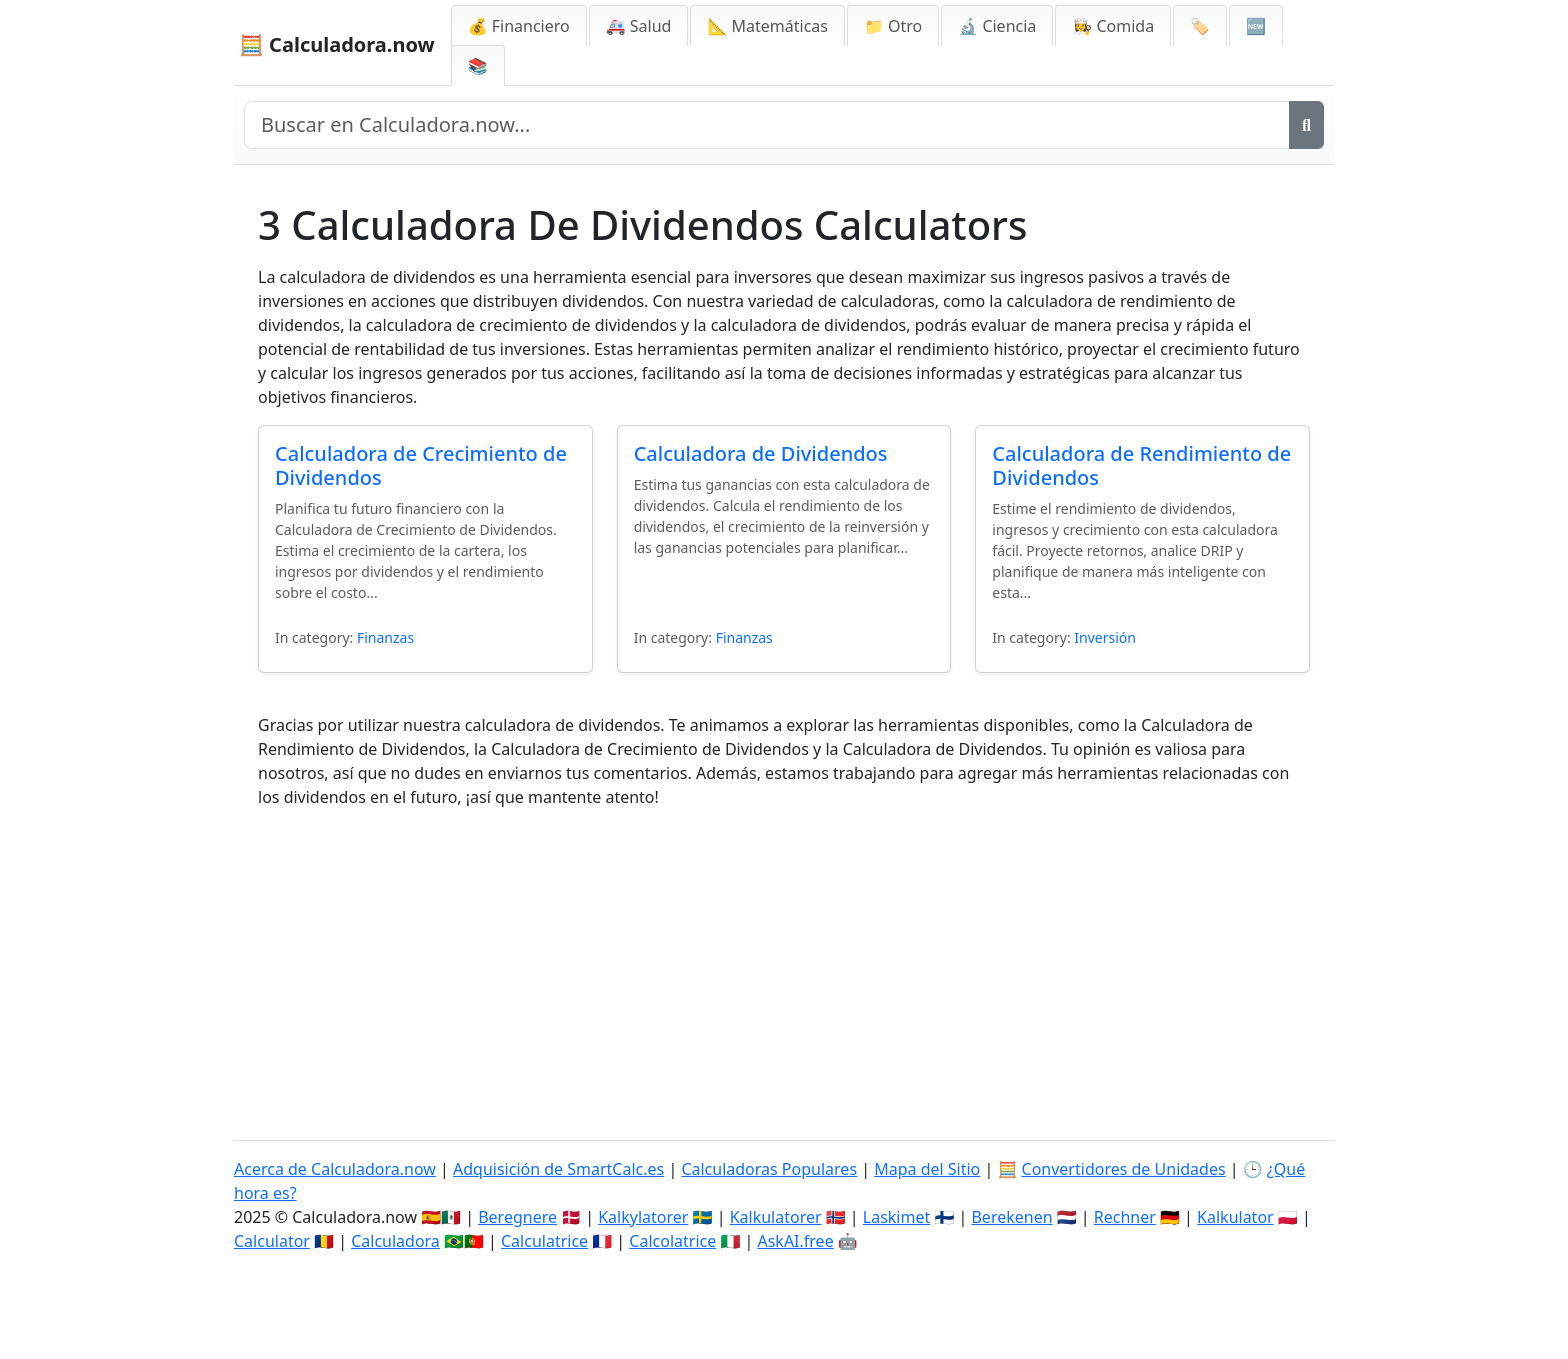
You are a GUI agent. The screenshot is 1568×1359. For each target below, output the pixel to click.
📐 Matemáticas (767, 26)
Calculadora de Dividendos (761, 453)
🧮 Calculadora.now (337, 44)
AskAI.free (795, 1241)
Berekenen (1011, 1217)
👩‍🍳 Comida (1113, 26)
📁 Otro (893, 26)
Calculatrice (544, 1241)
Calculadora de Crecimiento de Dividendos (421, 465)
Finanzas (385, 637)
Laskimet (896, 1217)
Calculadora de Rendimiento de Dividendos (1141, 465)
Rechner (1125, 1217)
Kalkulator (1235, 1217)
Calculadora (395, 1241)
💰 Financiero (519, 26)
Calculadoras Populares (769, 1169)
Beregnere (517, 1217)
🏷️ (1200, 26)
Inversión (1105, 637)
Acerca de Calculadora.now (335, 1169)
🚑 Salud (639, 26)
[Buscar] (1306, 125)
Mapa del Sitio (927, 1169)
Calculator (272, 1241)
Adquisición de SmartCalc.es (558, 1169)
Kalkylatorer (643, 1217)
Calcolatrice (672, 1241)
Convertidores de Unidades (1124, 1169)
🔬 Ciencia (997, 26)
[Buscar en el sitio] (767, 125)
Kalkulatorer (776, 1217)
